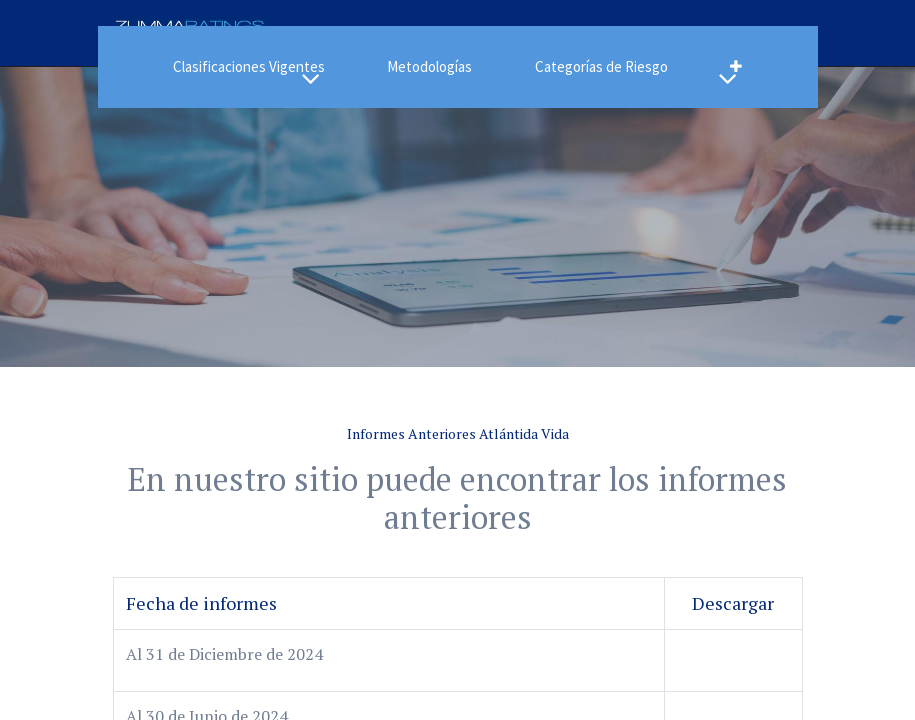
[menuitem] (429, 67)
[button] (736, 67)
